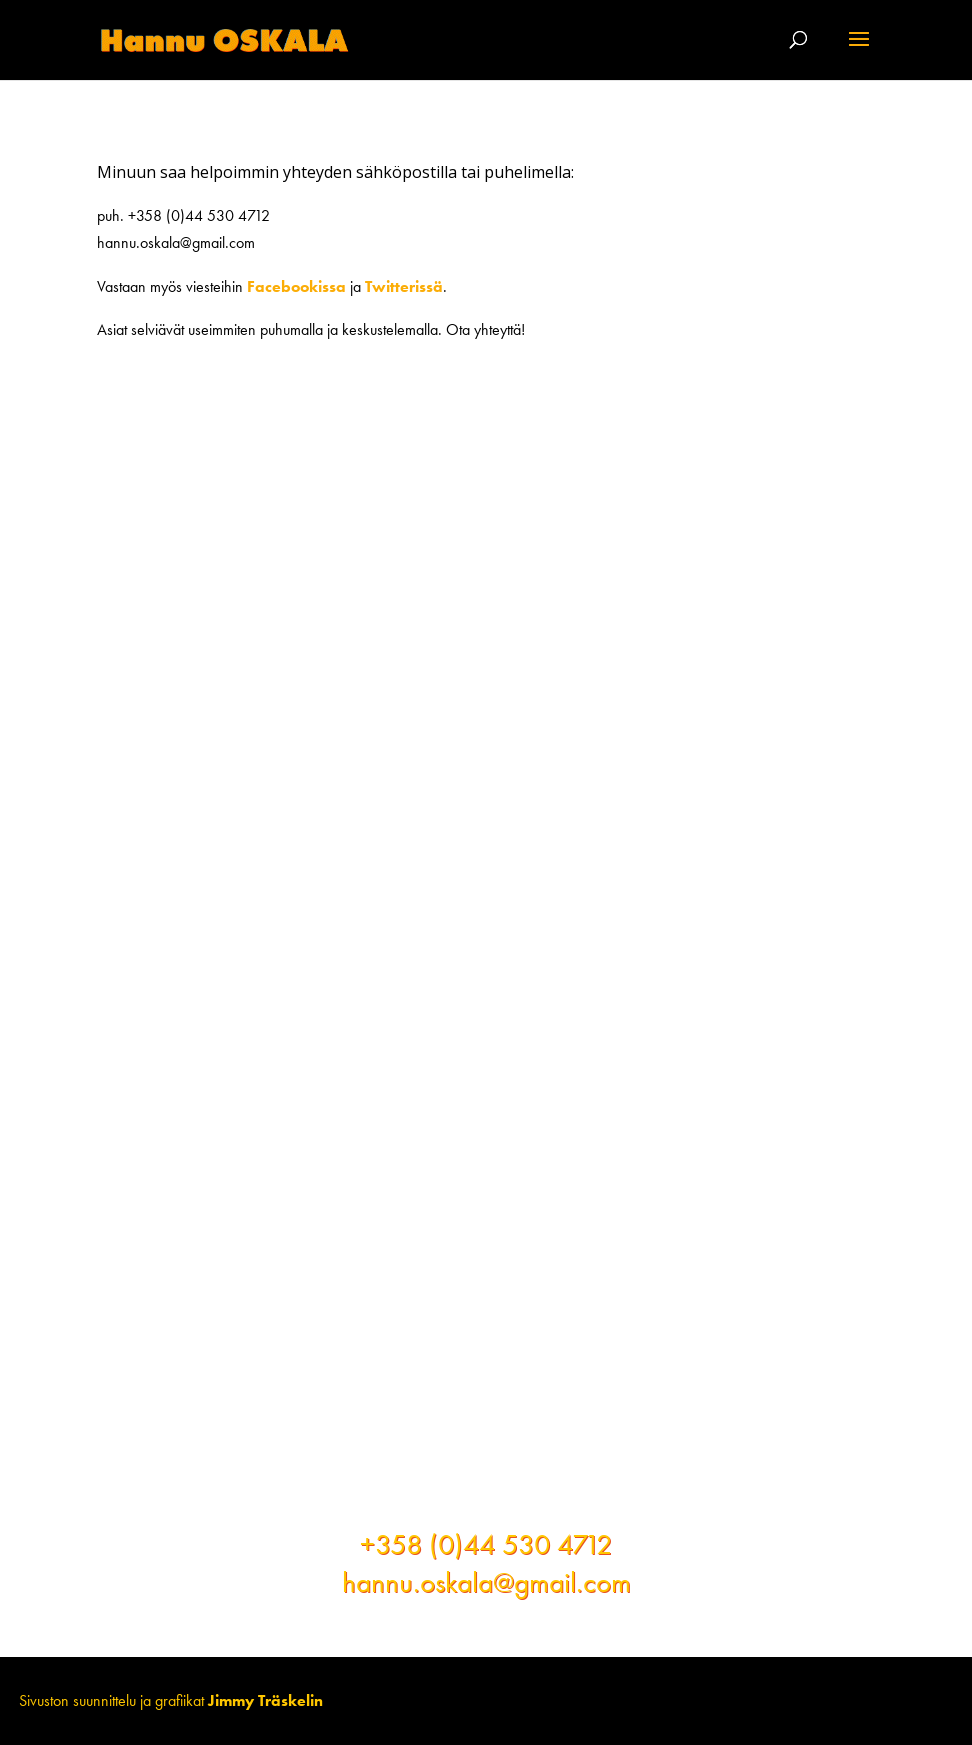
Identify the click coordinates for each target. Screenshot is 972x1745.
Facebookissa (296, 286)
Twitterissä (404, 286)
